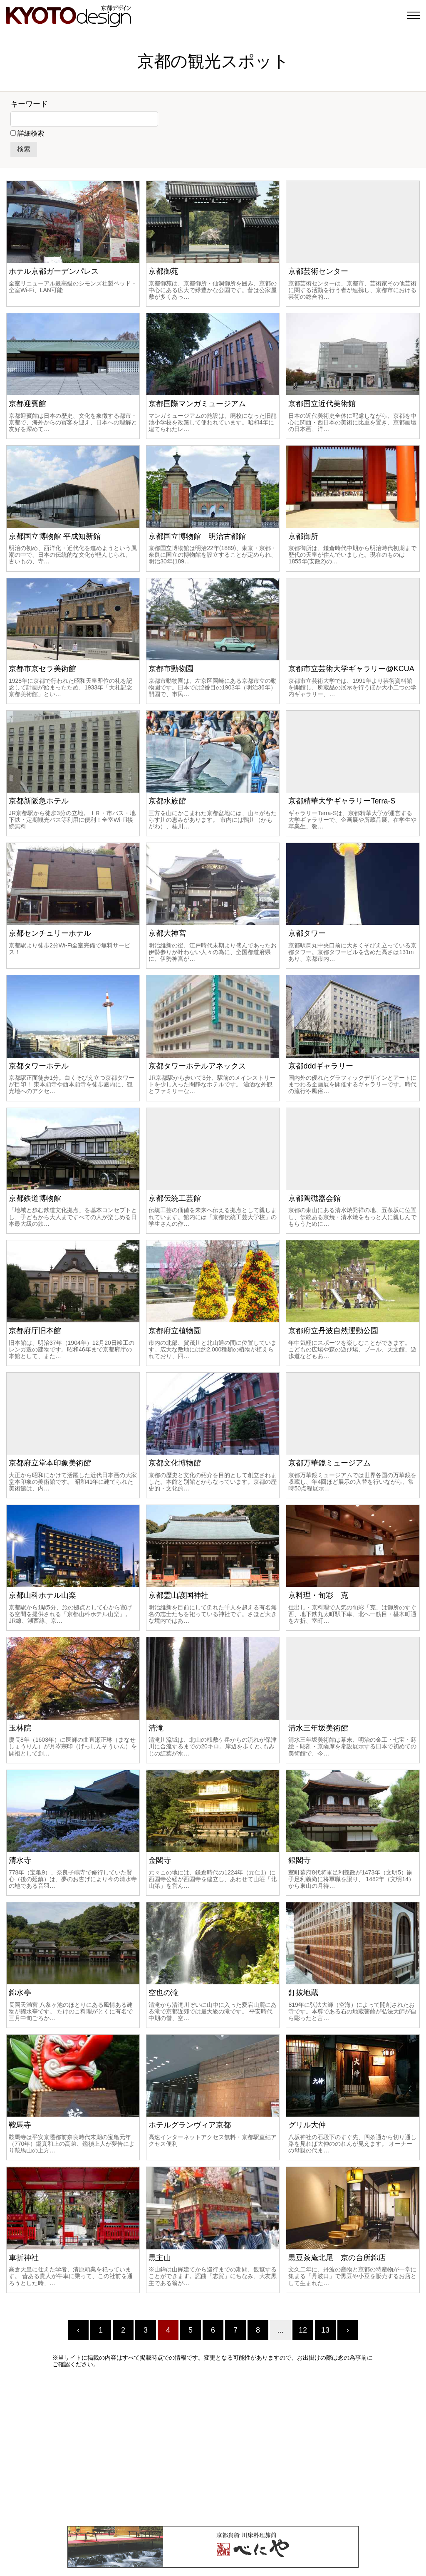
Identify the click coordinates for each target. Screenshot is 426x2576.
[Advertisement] (213, 2447)
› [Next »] (348, 2330)
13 (325, 2330)
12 (303, 2330)
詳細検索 (30, 133)
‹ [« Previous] (78, 2330)
